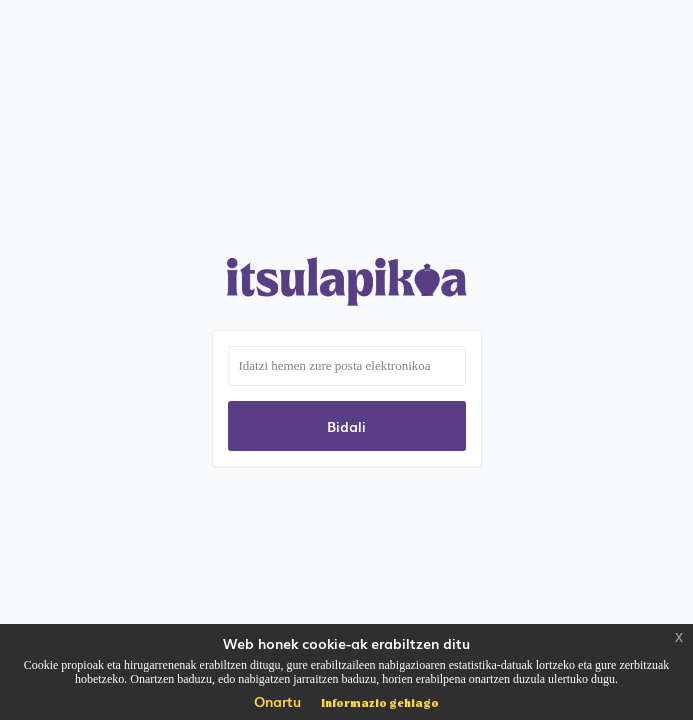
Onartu (277, 701)
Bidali (346, 426)
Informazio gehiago (380, 702)
